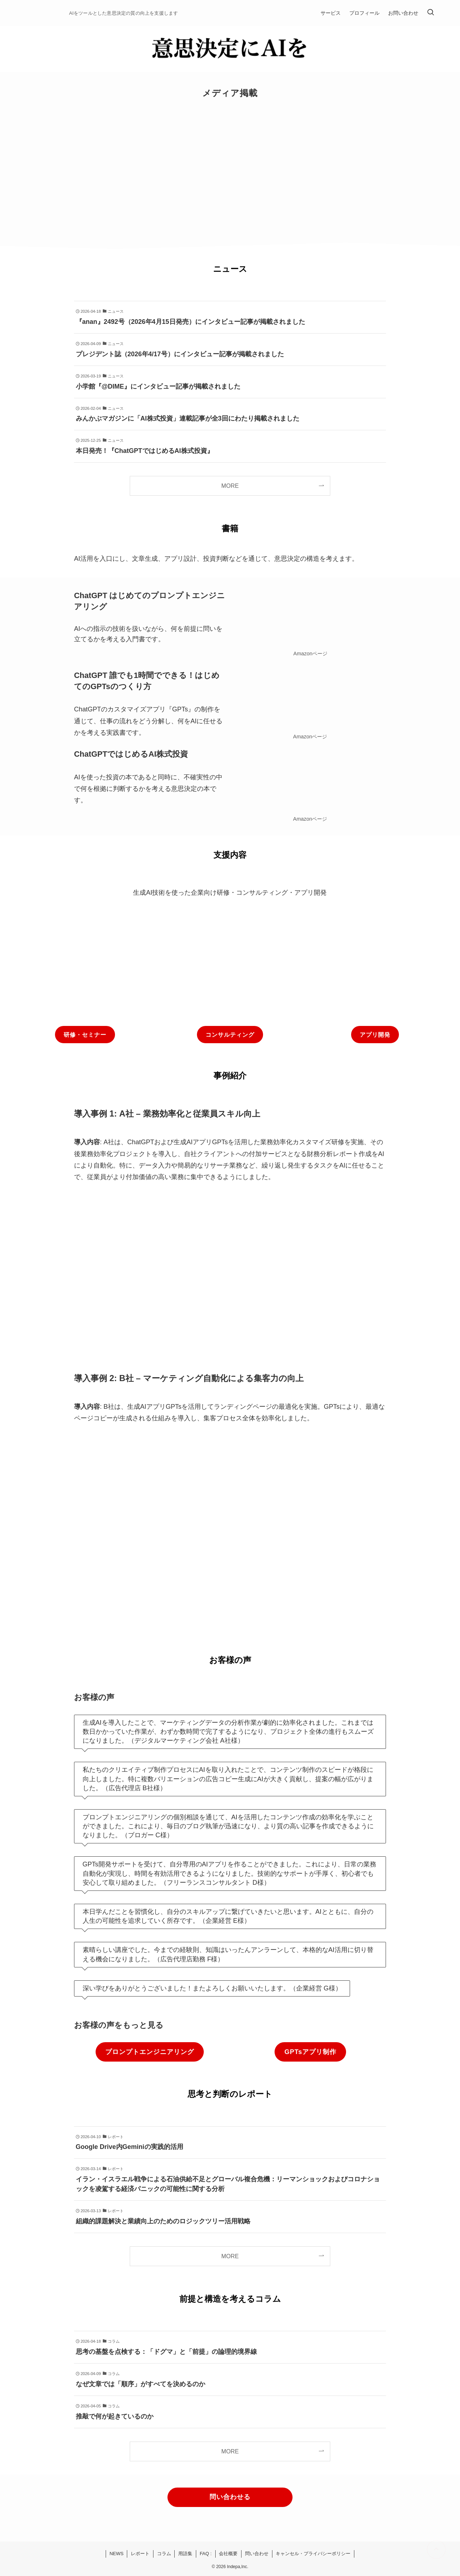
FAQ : (206, 2553)
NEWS (117, 2553)
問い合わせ (256, 2553)
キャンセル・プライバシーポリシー (313, 2553)
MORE (230, 485)
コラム (164, 2553)
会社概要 (228, 2553)
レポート (140, 2553)
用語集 (185, 2553)
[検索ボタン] (430, 13)
